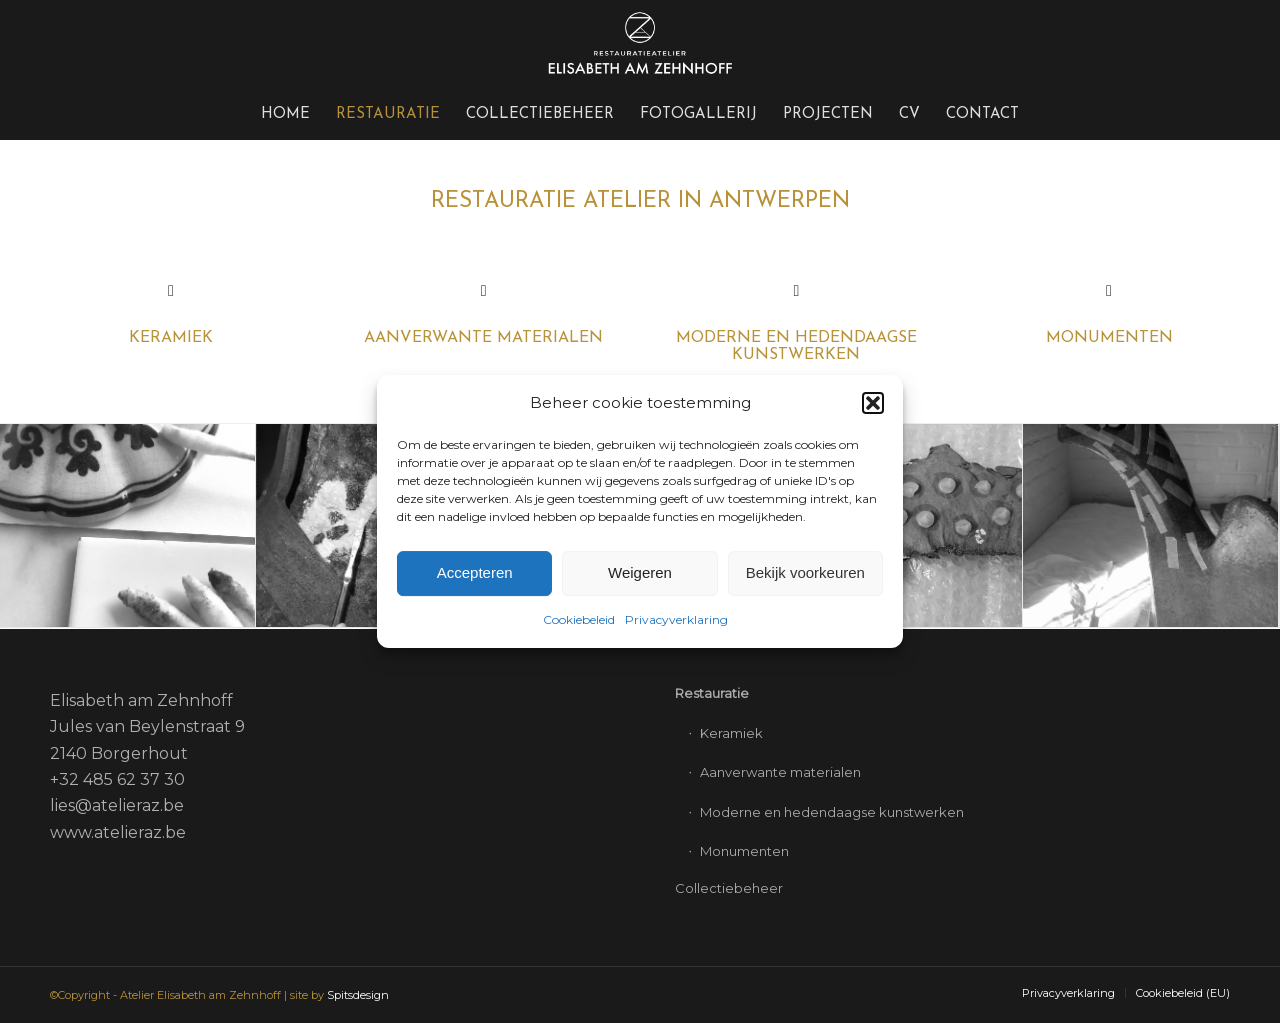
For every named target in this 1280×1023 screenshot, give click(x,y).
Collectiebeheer (729, 888)
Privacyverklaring (676, 619)
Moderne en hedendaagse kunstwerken (796, 347)
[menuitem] (285, 115)
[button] (873, 403)
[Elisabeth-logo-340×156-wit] (640, 45)
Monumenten (1109, 338)
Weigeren (640, 573)
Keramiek (731, 733)
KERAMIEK (171, 338)
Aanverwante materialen (483, 338)
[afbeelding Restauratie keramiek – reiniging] (128, 526)
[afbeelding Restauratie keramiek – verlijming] (1151, 526)
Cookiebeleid (579, 619)
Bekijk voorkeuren (805, 573)
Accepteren (475, 573)
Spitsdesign (358, 995)
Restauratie (712, 693)
